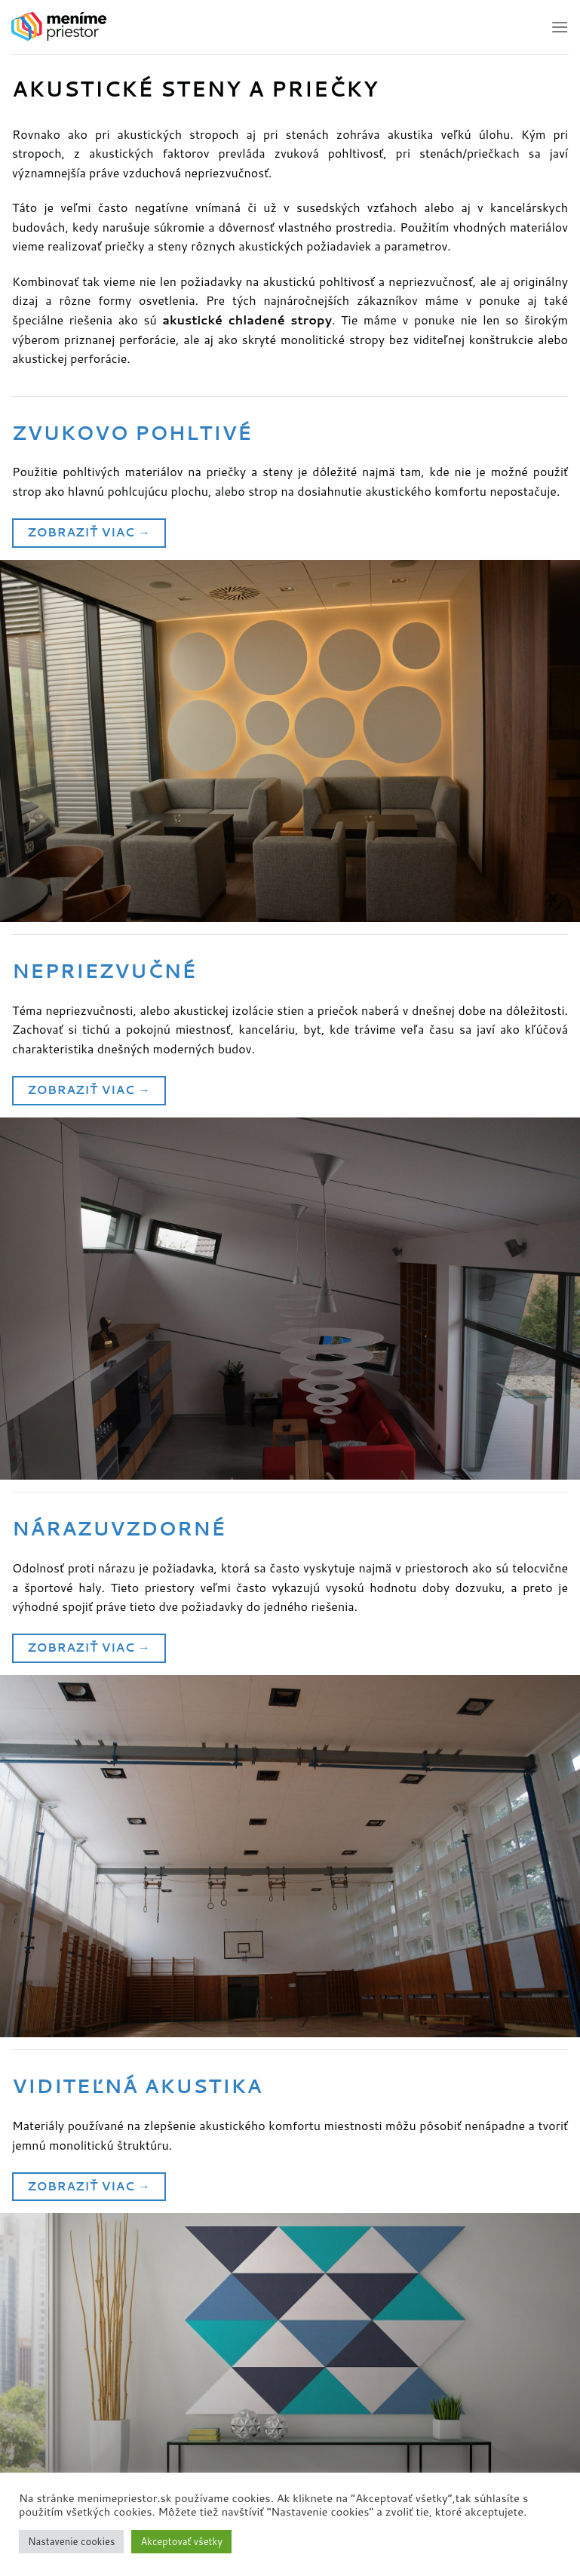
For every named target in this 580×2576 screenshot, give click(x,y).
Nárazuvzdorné (119, 1528)
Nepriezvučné (104, 970)
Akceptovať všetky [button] (181, 2541)
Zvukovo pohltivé (132, 432)
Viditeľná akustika (137, 2085)
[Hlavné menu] (560, 26)
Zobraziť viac (89, 532)
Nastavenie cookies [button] (71, 2541)
